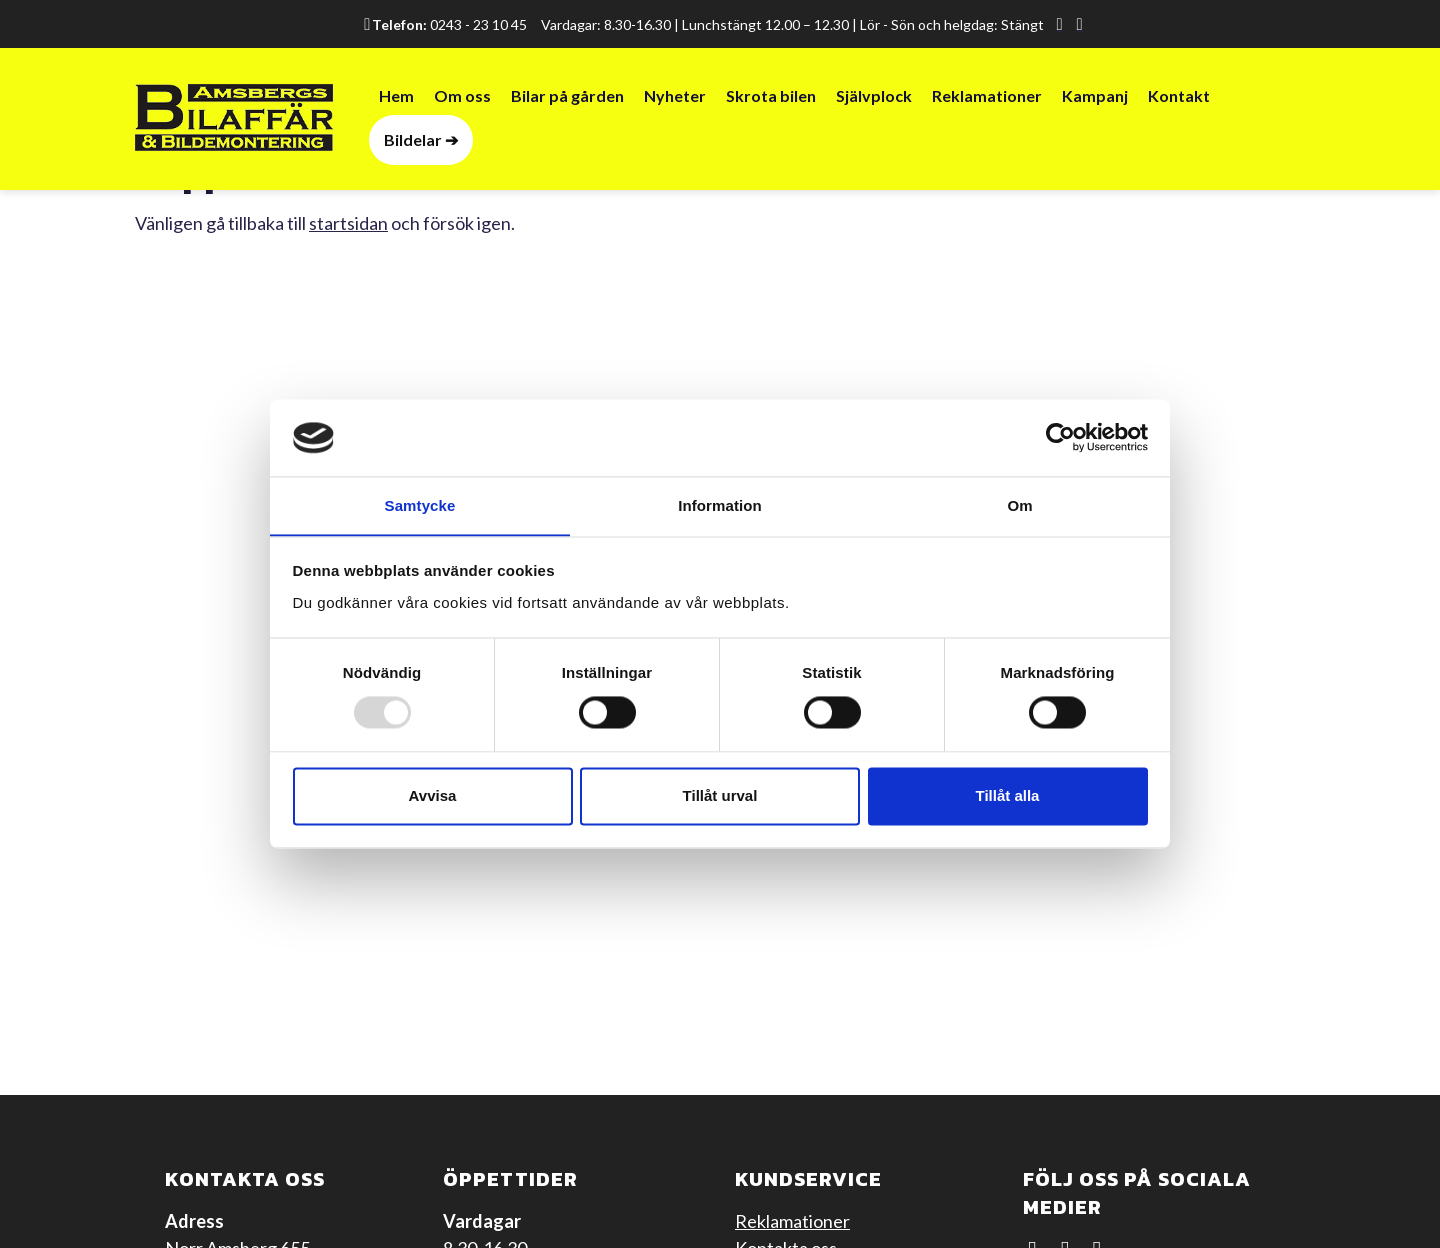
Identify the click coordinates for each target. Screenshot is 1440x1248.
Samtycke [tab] (420, 505)
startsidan (348, 223)
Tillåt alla (1008, 796)
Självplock (874, 96)
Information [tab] (720, 505)
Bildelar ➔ (421, 140)
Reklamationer (987, 96)
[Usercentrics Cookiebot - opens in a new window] (1060, 437)
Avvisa (433, 796)
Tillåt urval (720, 796)
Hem (396, 96)
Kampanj (1095, 96)
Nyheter (675, 96)
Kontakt (1179, 96)
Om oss (462, 96)
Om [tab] (1019, 505)
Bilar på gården (567, 96)
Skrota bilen (771, 96)
